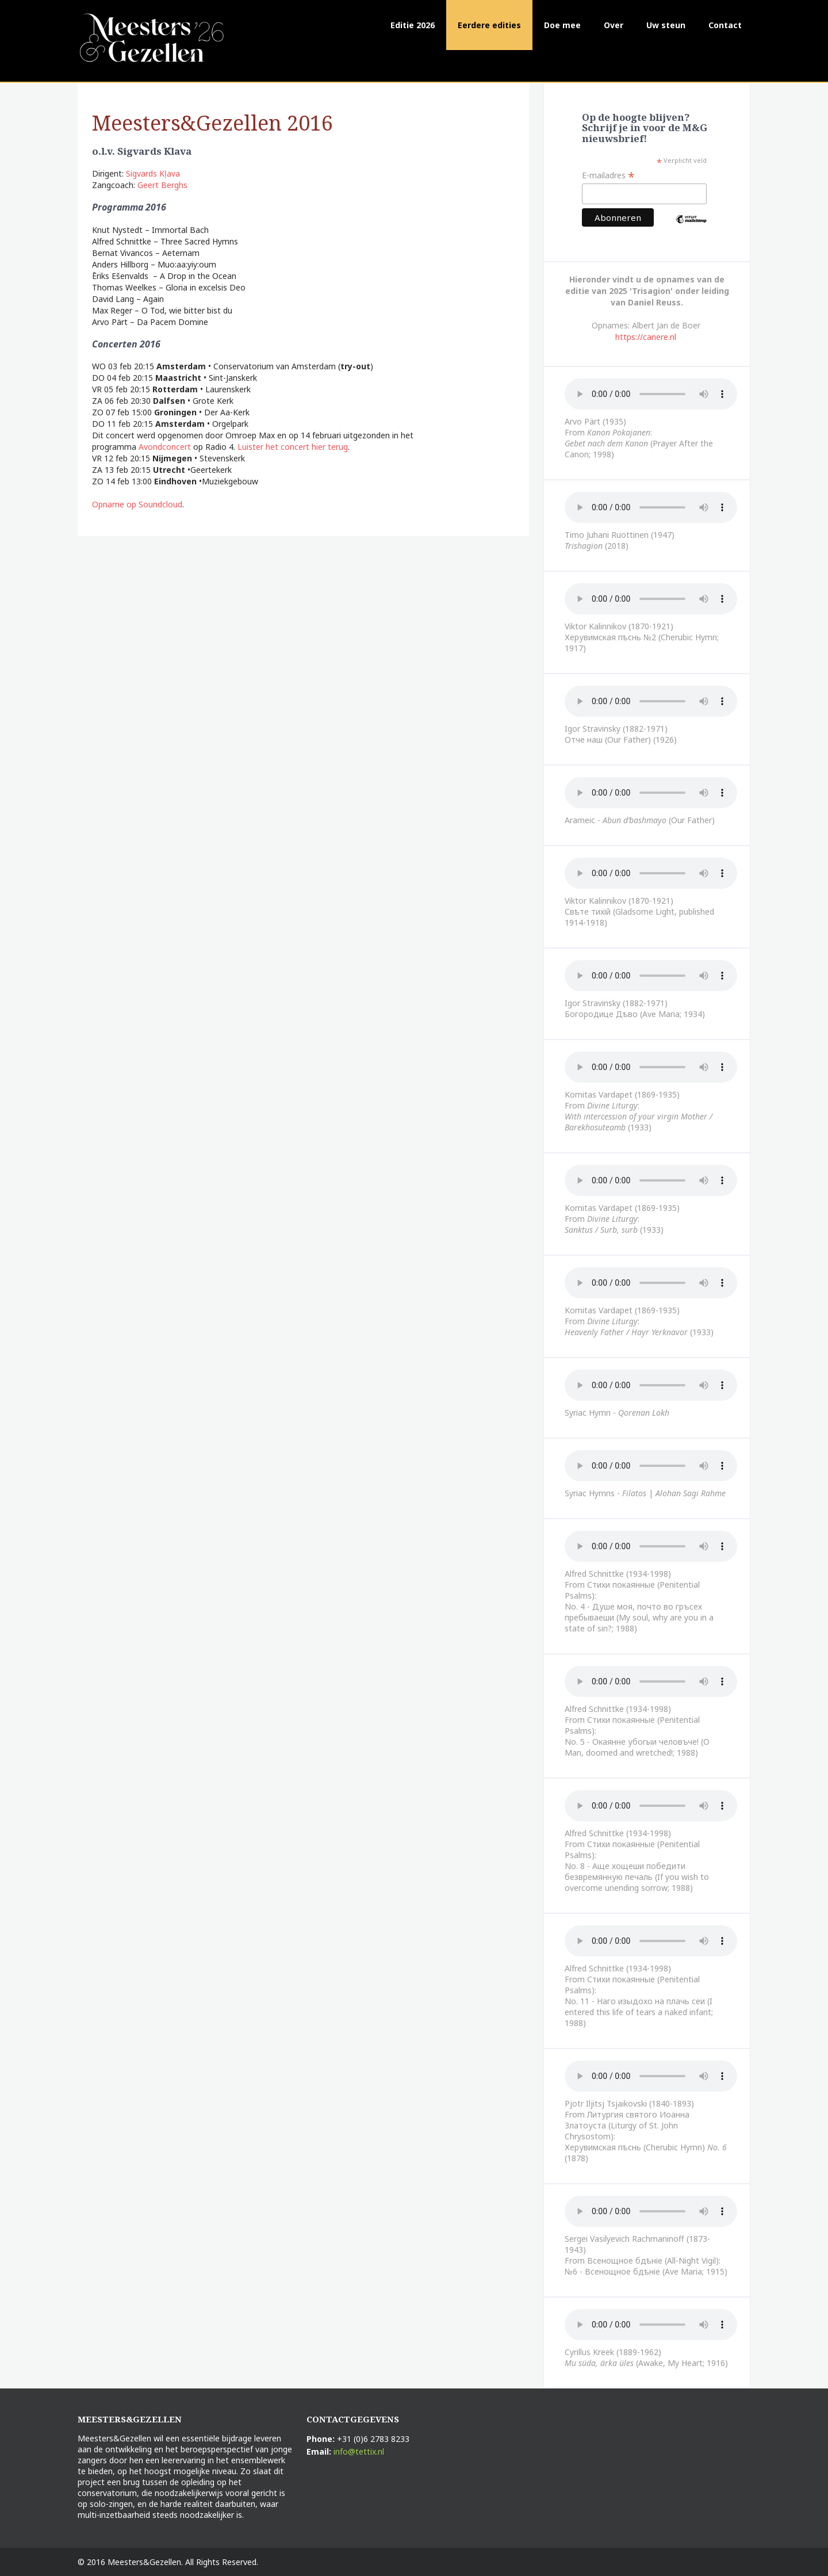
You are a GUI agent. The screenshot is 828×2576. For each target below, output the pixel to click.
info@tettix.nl (359, 2451)
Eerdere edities (489, 25)
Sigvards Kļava (153, 173)
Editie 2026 (412, 25)
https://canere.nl (645, 336)
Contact (725, 25)
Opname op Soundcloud (137, 504)
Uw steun (665, 25)
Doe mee (562, 25)
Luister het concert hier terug (292, 446)
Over (613, 25)
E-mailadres (608, 175)
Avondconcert (165, 446)
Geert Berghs (162, 184)
